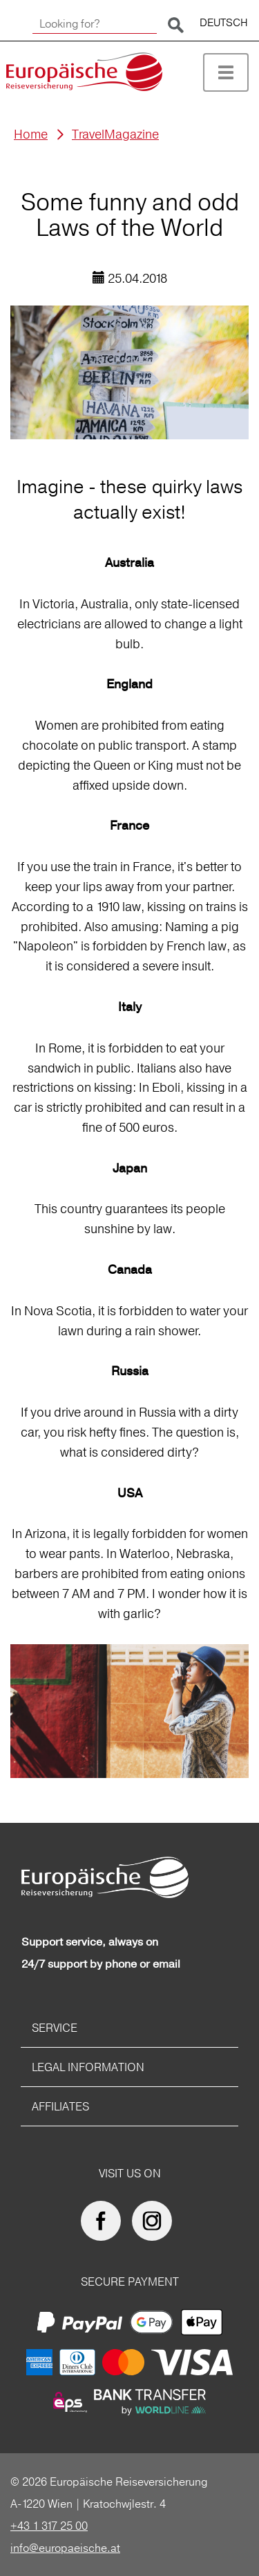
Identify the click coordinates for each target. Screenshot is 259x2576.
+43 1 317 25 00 (49, 2526)
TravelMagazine (115, 134)
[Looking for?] (94, 24)
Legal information (88, 2067)
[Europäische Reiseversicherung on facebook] (104, 2220)
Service (54, 2028)
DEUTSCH (224, 22)
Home (31, 134)
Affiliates (60, 2106)
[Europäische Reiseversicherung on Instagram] (155, 2220)
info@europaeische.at (65, 2548)
